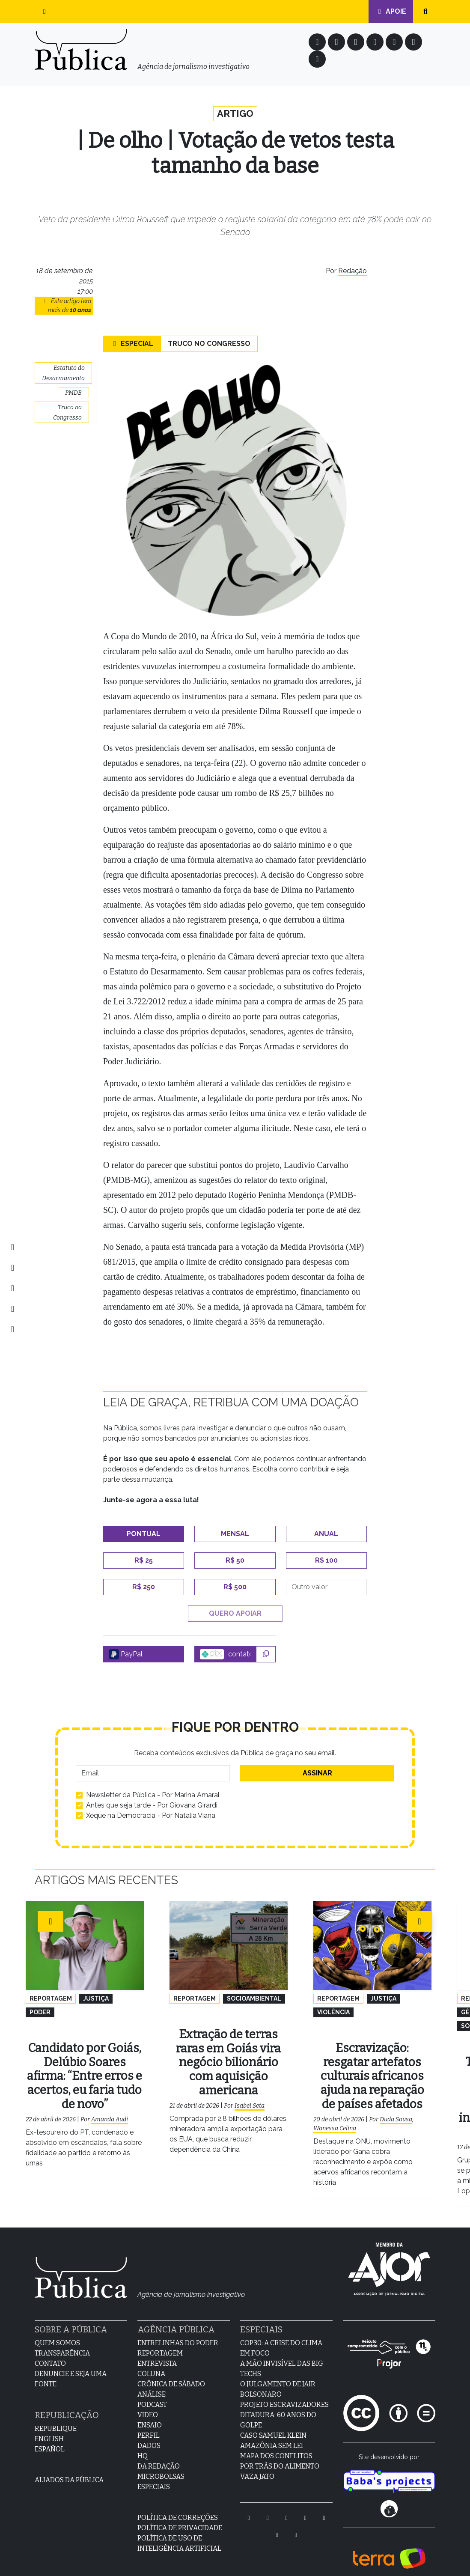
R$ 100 (326, 1562)
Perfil (148, 2423)
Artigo (235, 114)
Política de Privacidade (179, 2515)
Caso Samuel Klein (273, 2423)
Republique (56, 2416)
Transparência (62, 2341)
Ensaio (149, 2413)
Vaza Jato (257, 2464)
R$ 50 (235, 1562)
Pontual (144, 1535)
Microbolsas (160, 2464)
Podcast (152, 2392)
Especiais (153, 2474)
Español (50, 2437)
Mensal (235, 1535)
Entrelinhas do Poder (177, 2330)
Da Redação (158, 2454)
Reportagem (160, 2341)
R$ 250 (143, 1588)
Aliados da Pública (69, 2467)
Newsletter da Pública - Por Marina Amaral (153, 1796)
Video (147, 2402)
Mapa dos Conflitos (276, 2443)
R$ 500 (235, 1588)
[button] (44, 11)
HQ (142, 2443)
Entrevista (157, 2351)
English (49, 2426)
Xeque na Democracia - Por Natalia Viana (150, 1817)
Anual (326, 1535)
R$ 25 (143, 1562)
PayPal (126, 1655)
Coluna (151, 2361)
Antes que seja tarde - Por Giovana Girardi (151, 1806)
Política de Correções (177, 2505)
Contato (50, 2351)
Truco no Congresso (209, 345)
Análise (151, 2382)
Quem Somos (57, 2330)
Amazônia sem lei (271, 2433)
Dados (149, 2433)
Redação (352, 272)
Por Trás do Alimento (279, 2454)
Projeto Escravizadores (284, 2392)
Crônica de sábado (171, 2372)
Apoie (390, 11)
